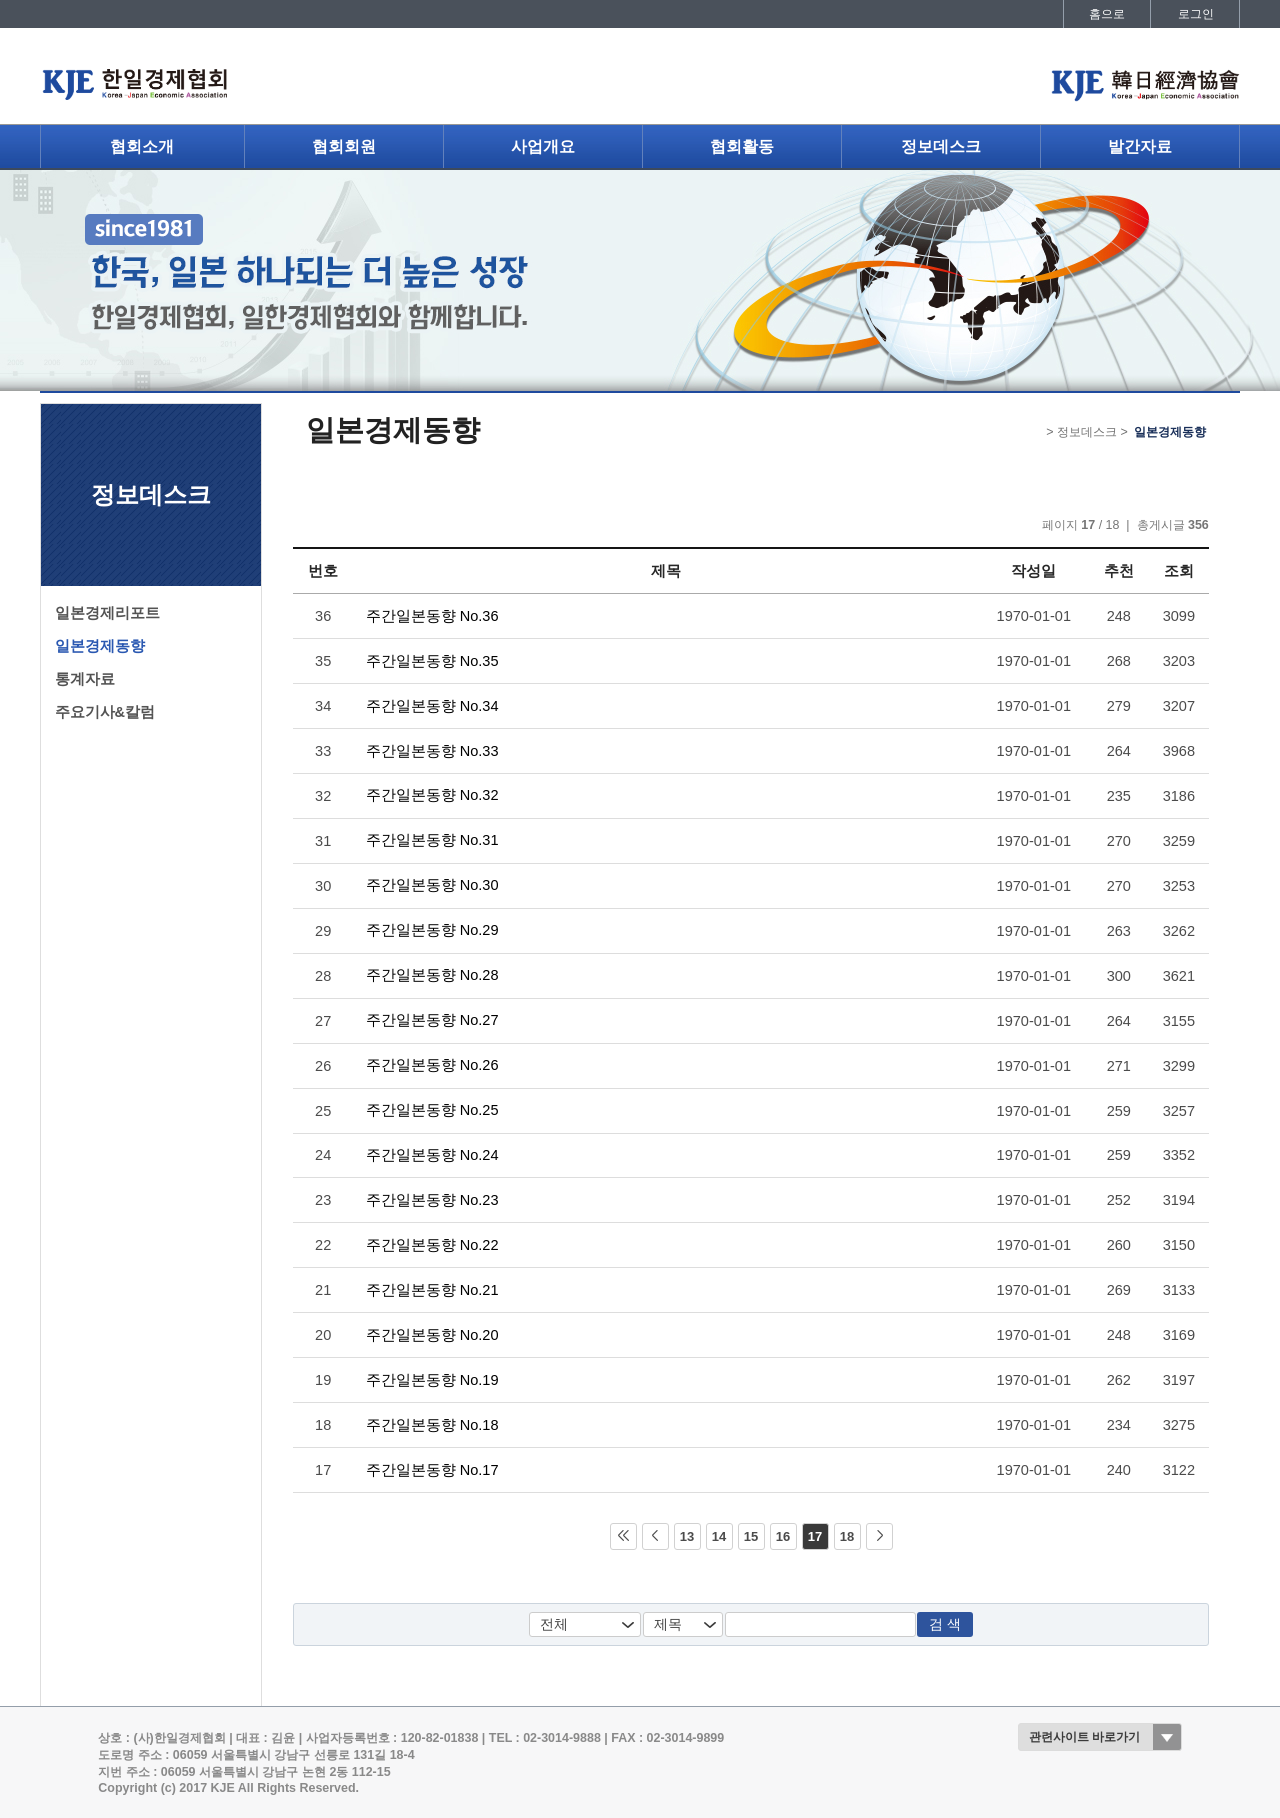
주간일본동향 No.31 (432, 840)
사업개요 (543, 146)
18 (847, 1536)
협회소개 (142, 146)
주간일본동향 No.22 (432, 1245)
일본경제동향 (100, 646)
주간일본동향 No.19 (432, 1380)
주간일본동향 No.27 (432, 1020)
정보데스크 (941, 146)
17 (815, 1536)
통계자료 (85, 679)
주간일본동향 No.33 (432, 751)
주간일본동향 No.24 (432, 1155)
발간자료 (1140, 146)
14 (719, 1536)
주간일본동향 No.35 (432, 661)
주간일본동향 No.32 (432, 795)
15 (751, 1536)
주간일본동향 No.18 (432, 1425)
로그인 (1196, 14)
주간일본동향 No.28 (432, 975)
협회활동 (742, 146)
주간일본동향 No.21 (432, 1290)
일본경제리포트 (107, 613)
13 (687, 1536)
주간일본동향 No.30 (432, 885)
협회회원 (344, 146)
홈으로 (1107, 14)
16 (783, 1536)
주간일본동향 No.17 (432, 1470)
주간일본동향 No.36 (432, 616)
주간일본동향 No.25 (432, 1110)
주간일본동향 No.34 (432, 706)
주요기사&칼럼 (105, 712)
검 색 (945, 1624)
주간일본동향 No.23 (432, 1200)
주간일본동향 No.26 (432, 1065)
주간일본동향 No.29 (432, 930)
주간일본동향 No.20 (432, 1335)
